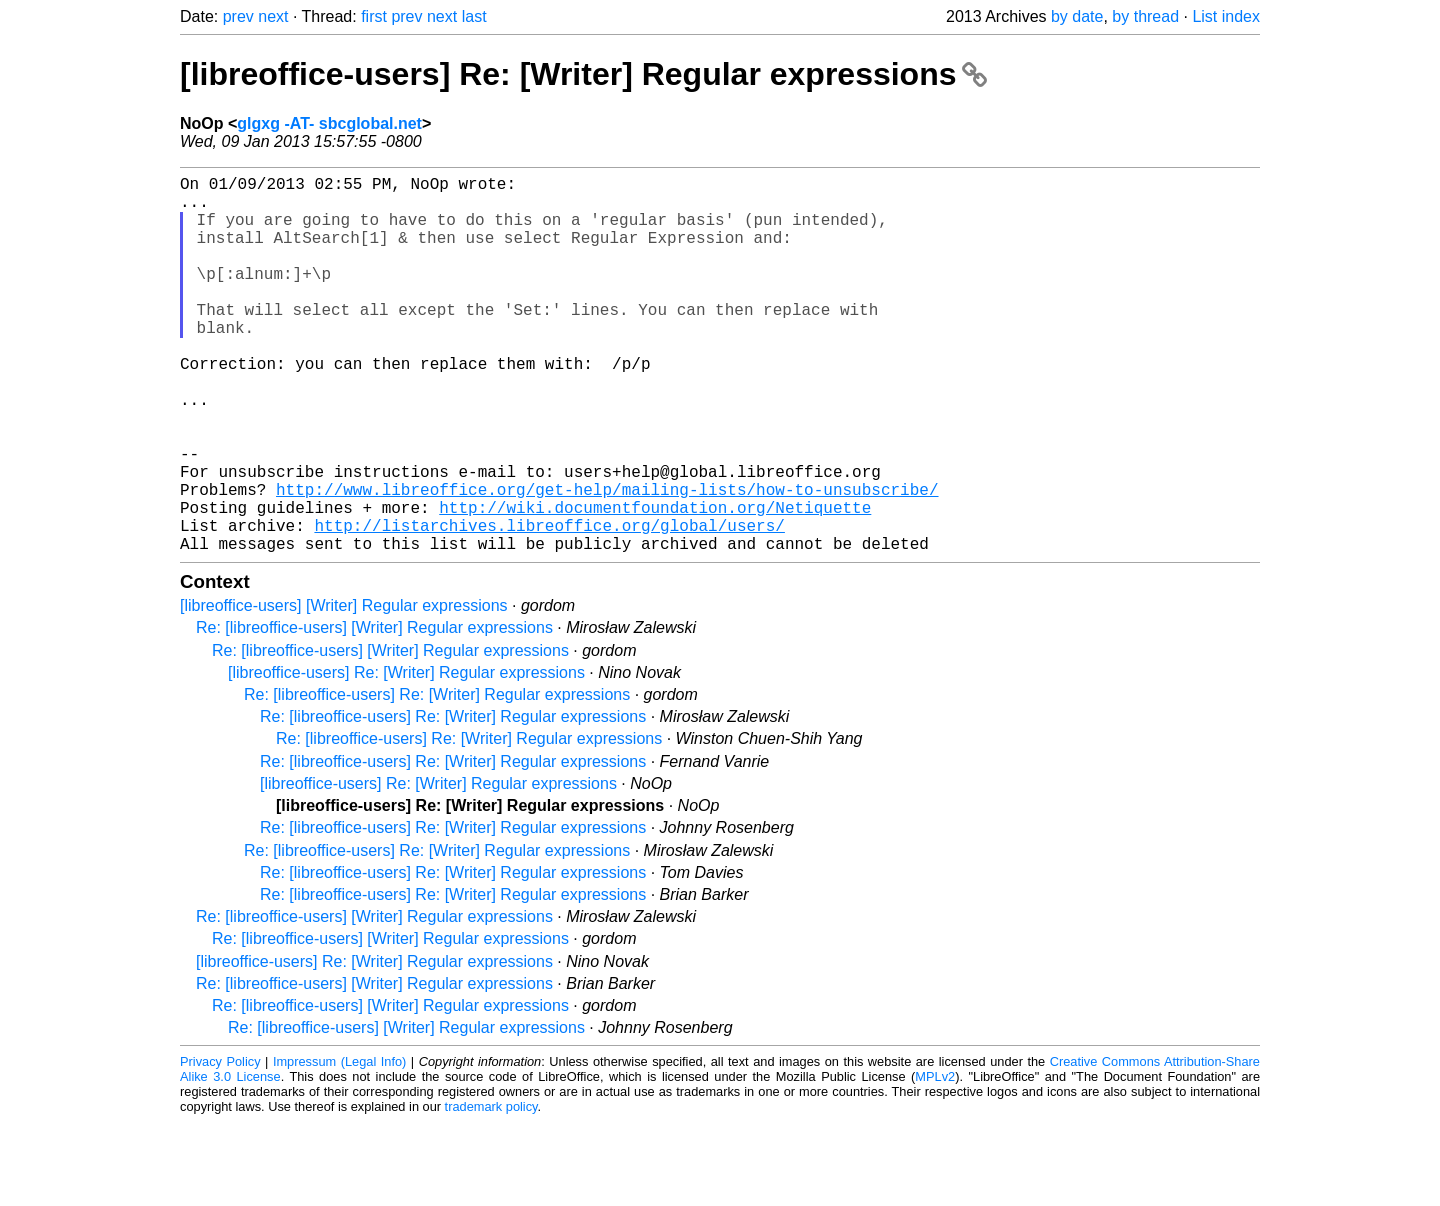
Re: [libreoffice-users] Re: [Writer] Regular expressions (437, 778)
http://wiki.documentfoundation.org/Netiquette (655, 583)
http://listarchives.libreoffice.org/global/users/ (549, 605)
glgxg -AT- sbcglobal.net (329, 123)
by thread (1145, 16)
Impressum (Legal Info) (339, 1145)
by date (1077, 16)
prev (238, 16)
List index (1226, 16)
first (374, 16)
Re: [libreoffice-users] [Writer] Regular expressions (374, 711)
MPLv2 (935, 1160)
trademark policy (491, 1190)
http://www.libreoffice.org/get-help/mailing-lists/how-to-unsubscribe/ (607, 561)
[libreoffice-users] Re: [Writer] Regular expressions (583, 74)
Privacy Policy (220, 1145)
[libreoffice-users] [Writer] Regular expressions (344, 689)
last (474, 16)
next (273, 16)
